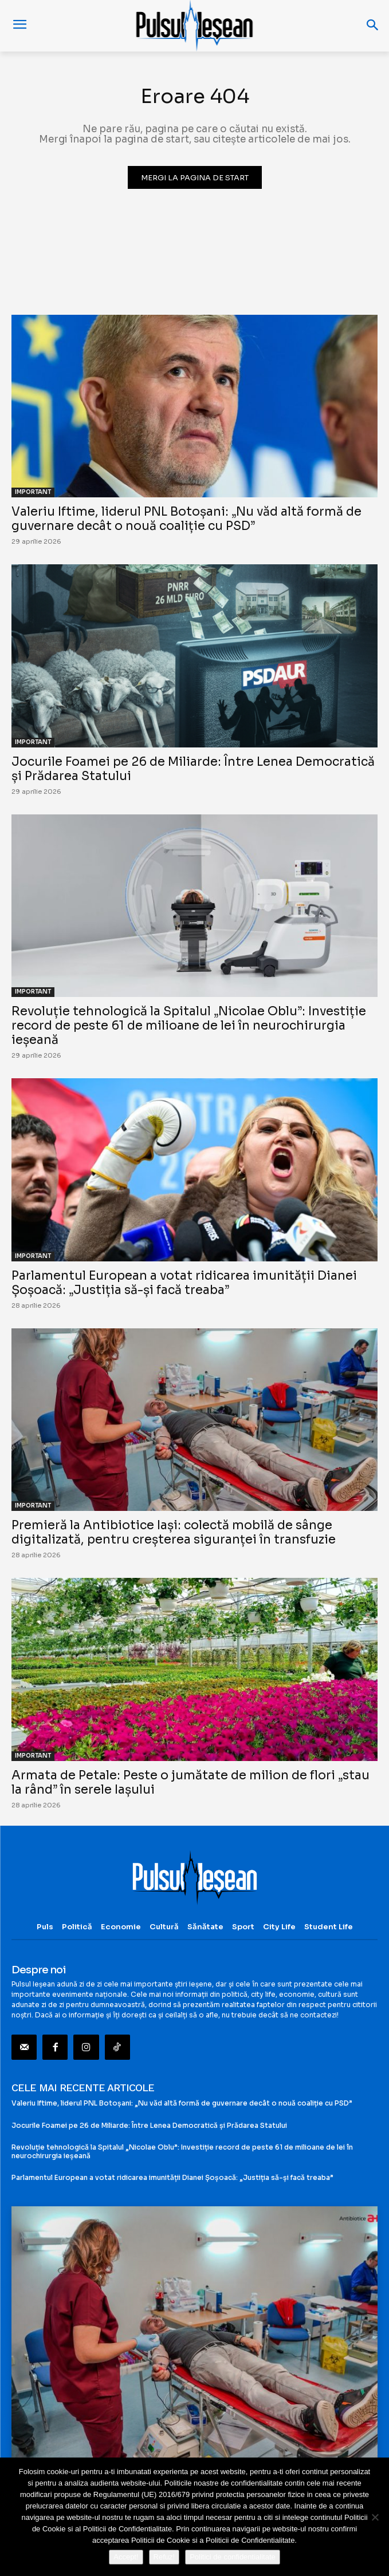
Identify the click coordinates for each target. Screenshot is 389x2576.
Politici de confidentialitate (233, 2557)
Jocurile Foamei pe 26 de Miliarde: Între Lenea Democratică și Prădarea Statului (193, 769)
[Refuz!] (374, 2517)
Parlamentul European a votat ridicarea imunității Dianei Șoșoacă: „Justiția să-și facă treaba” (184, 1282)
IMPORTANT (33, 492)
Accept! (125, 2557)
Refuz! (164, 2557)
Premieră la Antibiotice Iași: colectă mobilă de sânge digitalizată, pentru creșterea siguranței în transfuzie (173, 1532)
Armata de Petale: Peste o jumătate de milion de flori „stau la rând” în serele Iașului (190, 1782)
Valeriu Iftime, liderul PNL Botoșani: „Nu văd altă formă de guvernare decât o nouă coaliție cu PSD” (186, 518)
